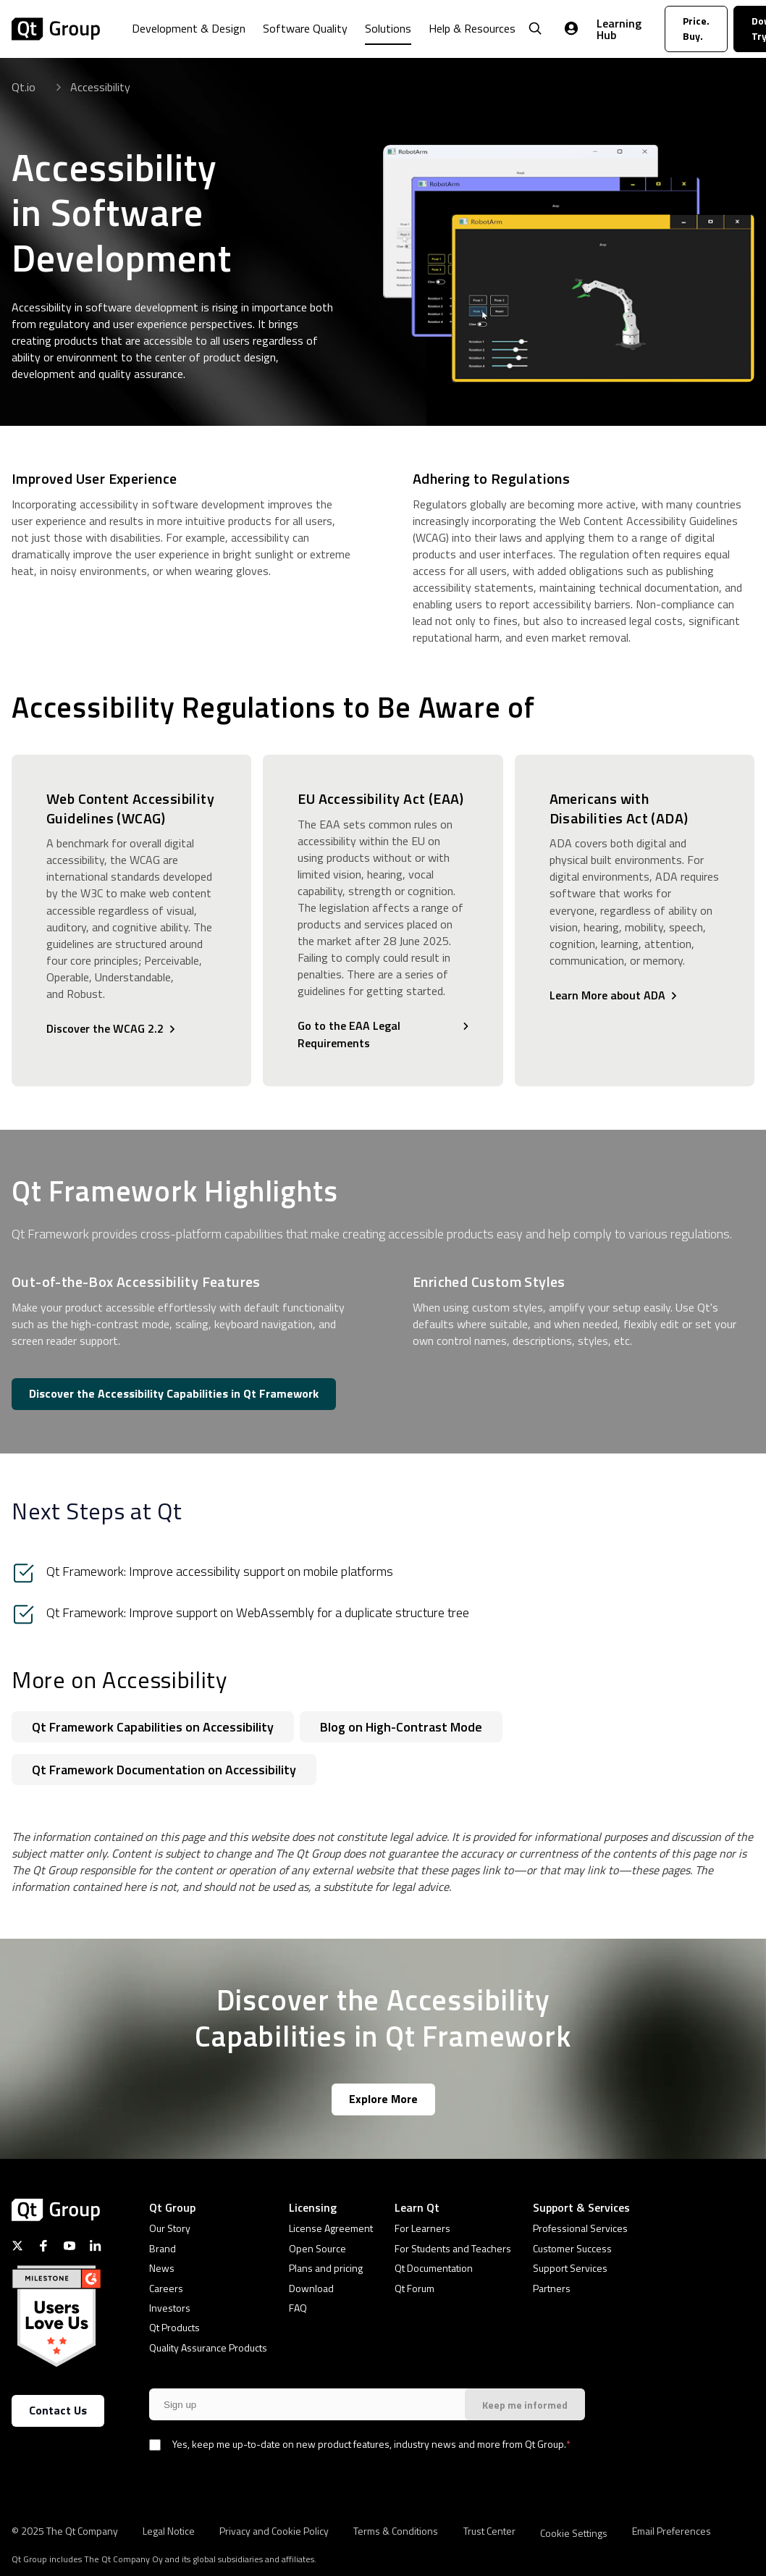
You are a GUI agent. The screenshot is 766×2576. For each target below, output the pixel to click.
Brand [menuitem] (162, 2248)
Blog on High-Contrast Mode (401, 1727)
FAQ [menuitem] (298, 2307)
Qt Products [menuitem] (174, 2327)
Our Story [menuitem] (169, 2228)
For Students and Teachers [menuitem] (453, 2248)
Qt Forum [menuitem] (414, 2288)
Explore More (383, 2098)
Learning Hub (619, 29)
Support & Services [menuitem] (581, 2207)
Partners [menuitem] (552, 2288)
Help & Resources (472, 28)
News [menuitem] (161, 2267)
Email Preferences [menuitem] (671, 2530)
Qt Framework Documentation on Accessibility (164, 1769)
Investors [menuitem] (169, 2307)
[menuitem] (188, 39)
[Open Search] (535, 29)
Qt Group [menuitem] (172, 2207)
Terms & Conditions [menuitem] (395, 2530)
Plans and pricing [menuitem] (326, 2267)
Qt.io (23, 87)
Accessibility (100, 87)
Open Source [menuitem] (317, 2248)
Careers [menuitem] (166, 2288)
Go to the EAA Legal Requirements (349, 1034)
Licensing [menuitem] (313, 2207)
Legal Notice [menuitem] (169, 2530)
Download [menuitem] (311, 2288)
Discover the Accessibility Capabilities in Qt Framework (174, 1393)
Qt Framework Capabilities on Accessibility (153, 1727)
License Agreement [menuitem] (331, 2228)
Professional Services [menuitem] (580, 2228)
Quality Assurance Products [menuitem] (208, 2347)
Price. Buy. (696, 28)
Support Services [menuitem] (570, 2267)
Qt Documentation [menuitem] (434, 2267)
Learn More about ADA (607, 995)
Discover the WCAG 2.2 (105, 1028)
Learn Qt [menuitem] (417, 2207)
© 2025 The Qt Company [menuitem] (65, 2530)
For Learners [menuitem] (422, 2228)
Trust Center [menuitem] (489, 2530)
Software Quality (305, 28)
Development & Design (188, 28)
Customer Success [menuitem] (572, 2248)
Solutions (388, 28)
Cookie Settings (573, 2533)
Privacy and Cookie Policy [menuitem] (274, 2530)
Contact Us (58, 2410)
